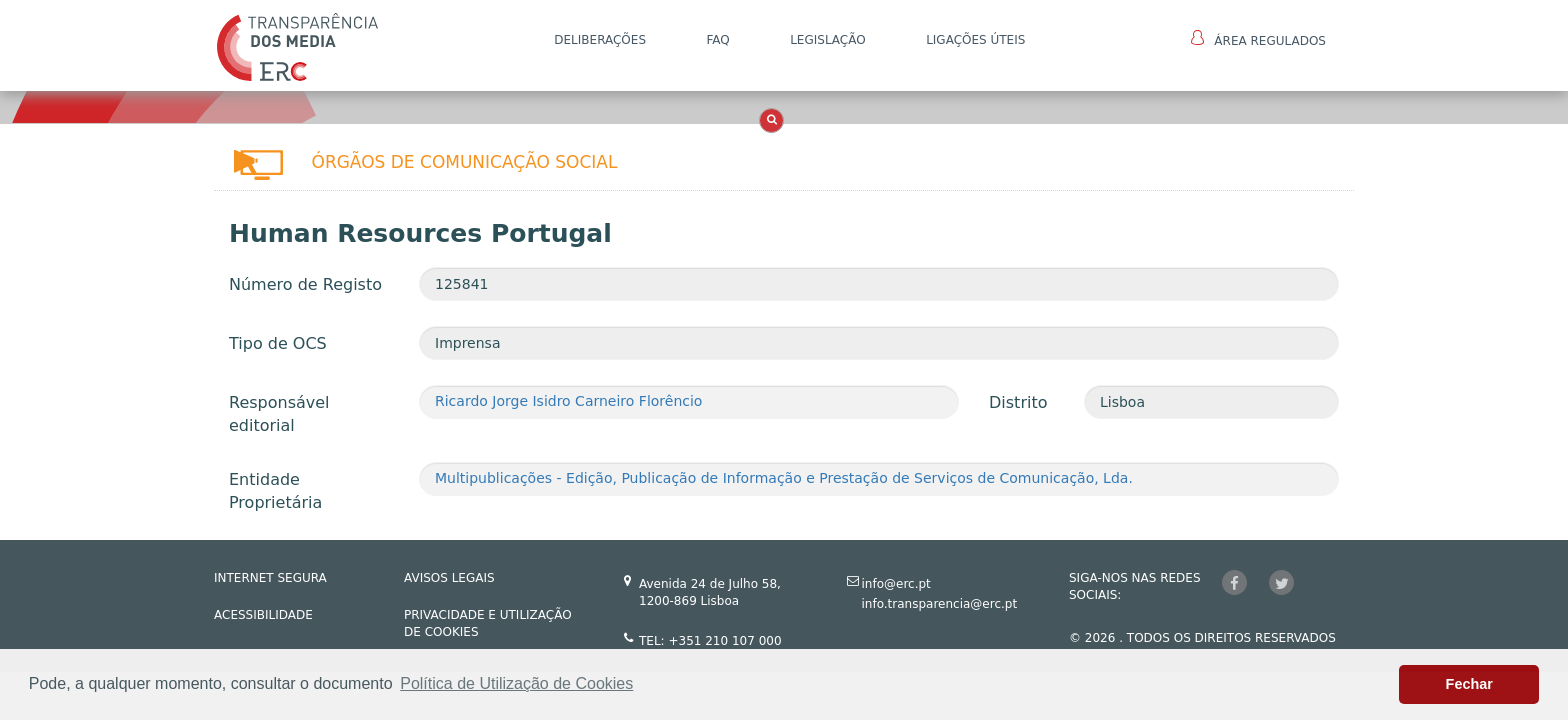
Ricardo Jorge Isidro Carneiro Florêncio (568, 401)
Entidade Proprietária (275, 491)
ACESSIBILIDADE (263, 615)
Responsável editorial (279, 414)
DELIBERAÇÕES (600, 40)
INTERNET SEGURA (270, 578)
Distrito (1018, 402)
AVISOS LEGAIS (449, 578)
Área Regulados (1258, 39)
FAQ (717, 40)
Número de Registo (305, 284)
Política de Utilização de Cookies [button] (516, 683)
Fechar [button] (1469, 684)
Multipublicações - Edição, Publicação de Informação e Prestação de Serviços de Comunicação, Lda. (784, 478)
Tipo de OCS (278, 343)
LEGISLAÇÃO (828, 40)
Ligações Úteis (975, 40)
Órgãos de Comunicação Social (465, 162)
